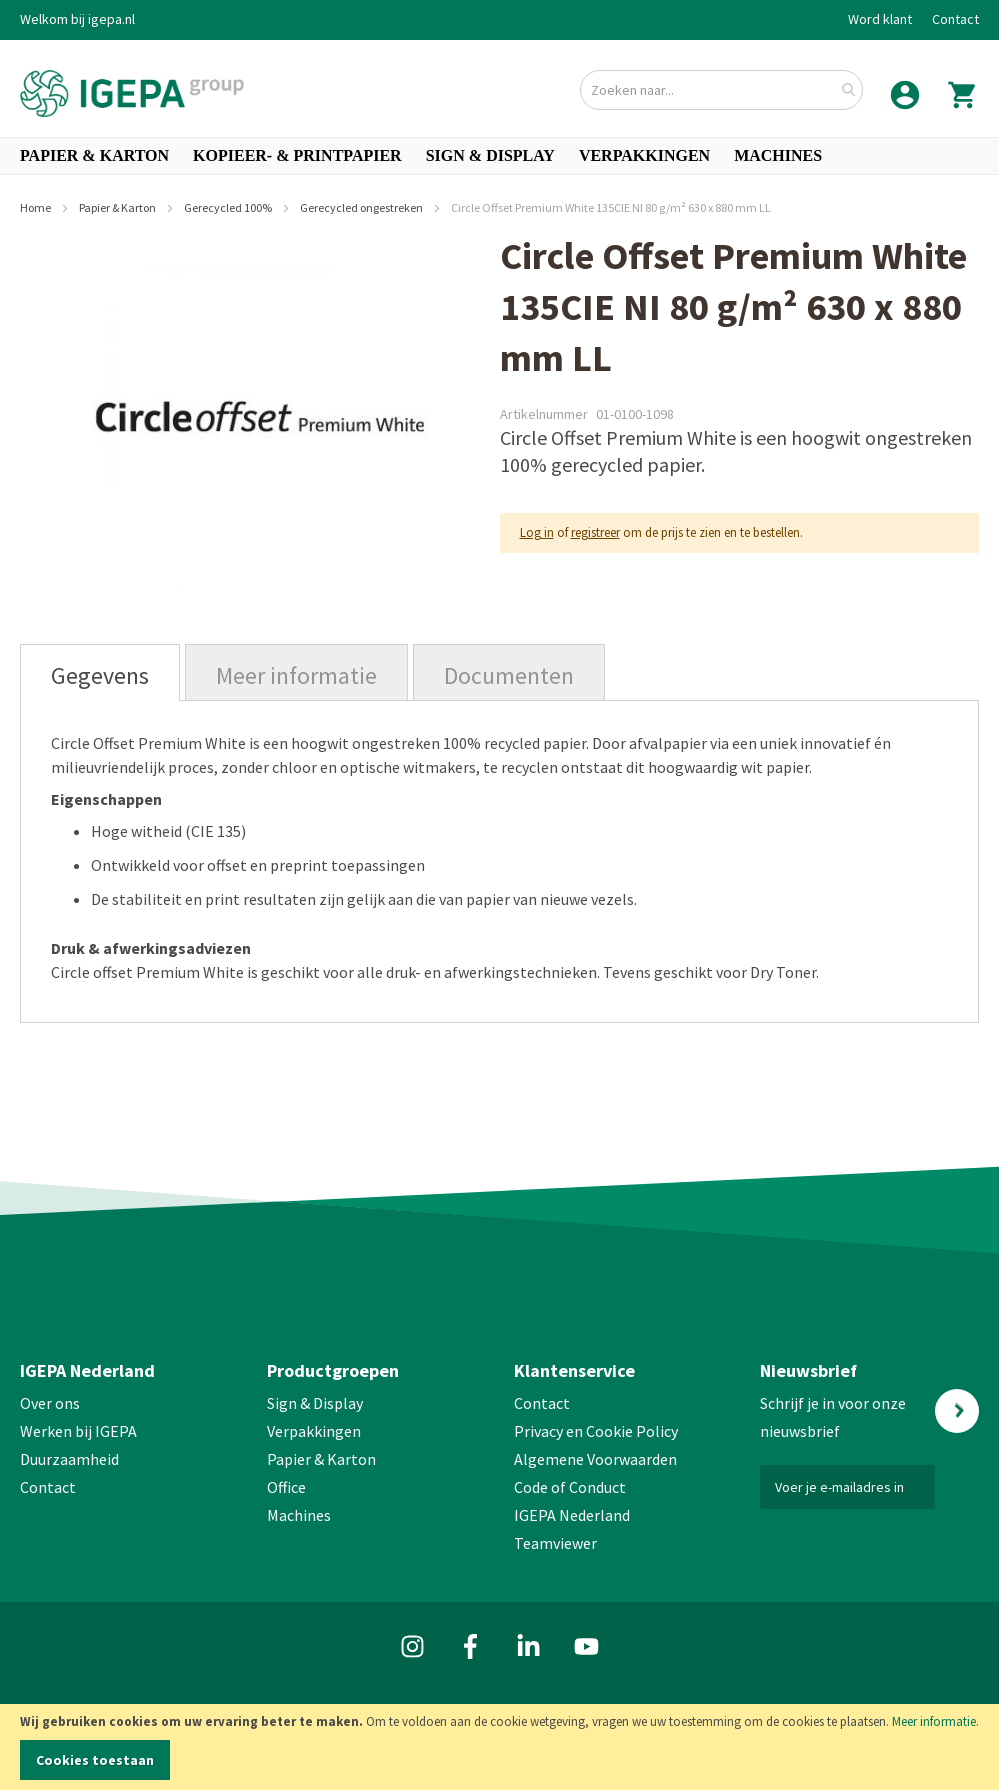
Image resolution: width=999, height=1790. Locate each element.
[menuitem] (94, 156)
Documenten (509, 675)
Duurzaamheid (69, 1459)
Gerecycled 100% (229, 207)
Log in (537, 532)
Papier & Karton (118, 207)
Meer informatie (934, 1721)
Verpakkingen (314, 1431)
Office (288, 1487)
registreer (595, 532)
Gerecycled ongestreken (362, 207)
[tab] (100, 672)
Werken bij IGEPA (78, 1431)
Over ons (50, 1403)
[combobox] (721, 90)
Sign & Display (315, 1403)
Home (36, 207)
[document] (499, 1747)
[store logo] (132, 93)
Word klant (880, 19)
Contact (955, 19)
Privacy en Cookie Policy (596, 1431)
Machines (299, 1515)
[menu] (499, 156)
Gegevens (100, 675)
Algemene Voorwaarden (595, 1459)
